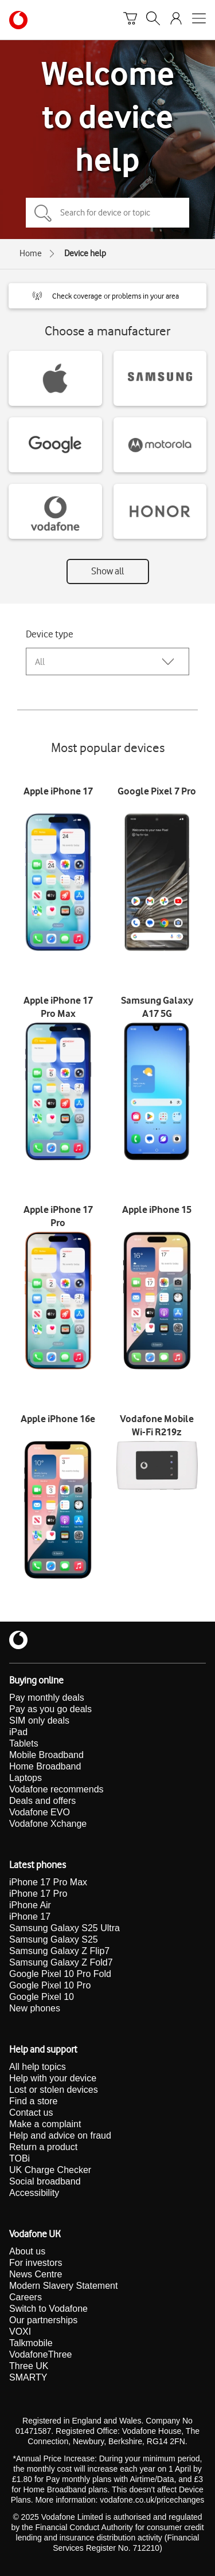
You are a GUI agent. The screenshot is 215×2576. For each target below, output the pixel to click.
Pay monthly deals (46, 1697)
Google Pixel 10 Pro (50, 1985)
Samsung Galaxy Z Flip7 (59, 1951)
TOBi (19, 2158)
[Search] (153, 20)
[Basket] (130, 20)
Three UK (28, 2366)
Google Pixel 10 (41, 1997)
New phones (34, 2008)
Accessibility (34, 2193)
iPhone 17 (29, 1916)
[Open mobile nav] (199, 20)
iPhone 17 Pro (38, 1893)
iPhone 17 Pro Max (48, 1882)
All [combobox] (40, 661)
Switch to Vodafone (48, 2308)
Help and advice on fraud (60, 2135)
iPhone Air (30, 1905)
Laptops (25, 1778)
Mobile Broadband (46, 1755)
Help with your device (52, 2078)
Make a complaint (45, 2124)
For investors (35, 2263)
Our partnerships (43, 2320)
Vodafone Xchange (48, 1824)
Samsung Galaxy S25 (53, 1939)
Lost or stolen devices (53, 2090)
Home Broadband (45, 1766)
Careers (25, 2297)
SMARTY (28, 2377)
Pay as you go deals (50, 1709)
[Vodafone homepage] (18, 20)
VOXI (20, 2331)
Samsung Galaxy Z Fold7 (61, 1962)
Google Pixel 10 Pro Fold (60, 1974)
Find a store (33, 2101)
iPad (18, 1732)
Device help (85, 253)
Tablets (23, 1743)
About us (27, 2251)
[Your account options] (176, 20)
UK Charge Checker (50, 2170)
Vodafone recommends (56, 1789)
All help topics (37, 2067)
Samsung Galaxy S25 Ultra (64, 1928)
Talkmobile (31, 2343)
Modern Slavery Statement (63, 2286)
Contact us (31, 2112)
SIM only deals (39, 1720)
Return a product (43, 2147)
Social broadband (45, 2181)
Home (30, 253)
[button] (107, 295)
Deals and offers (42, 1801)
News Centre (35, 2274)
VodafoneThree (40, 2354)
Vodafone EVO (39, 1812)
